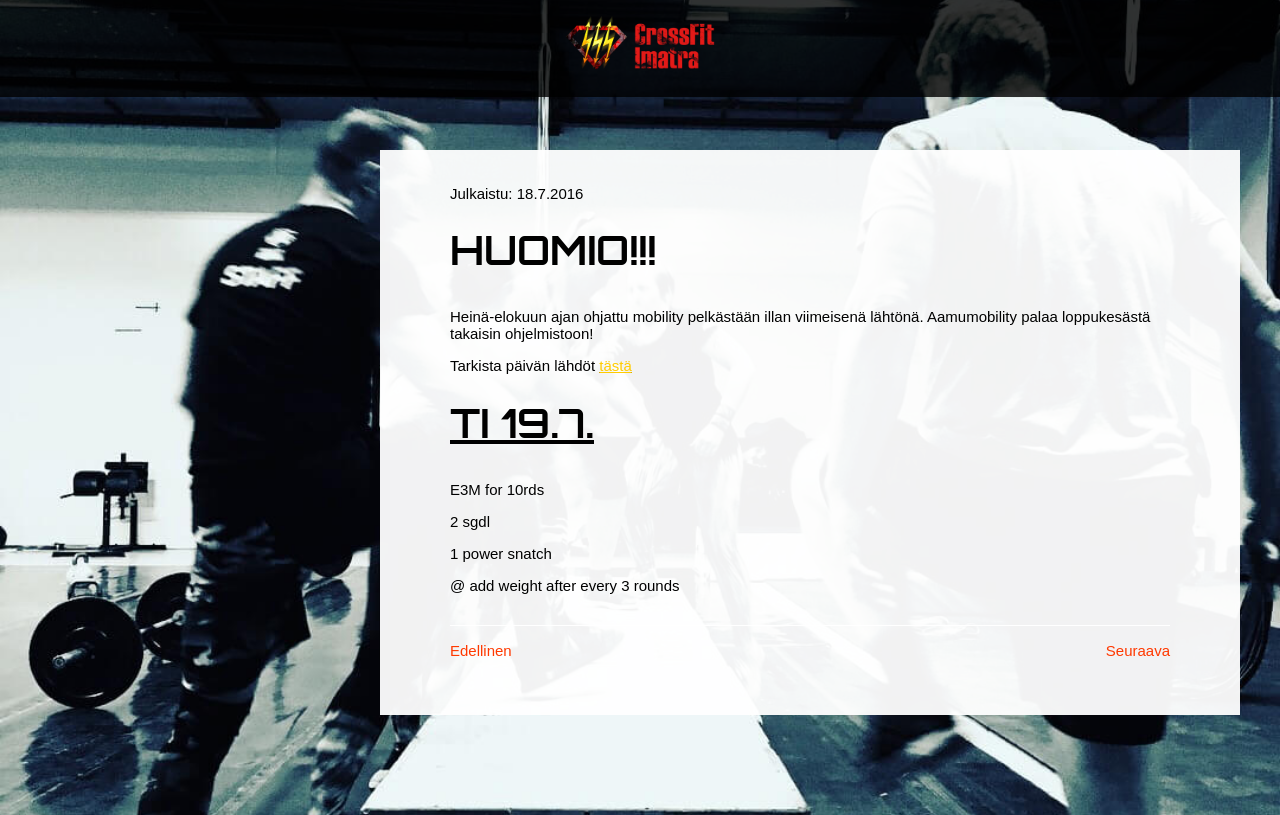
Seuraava (1138, 650)
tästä (615, 365)
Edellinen (481, 650)
